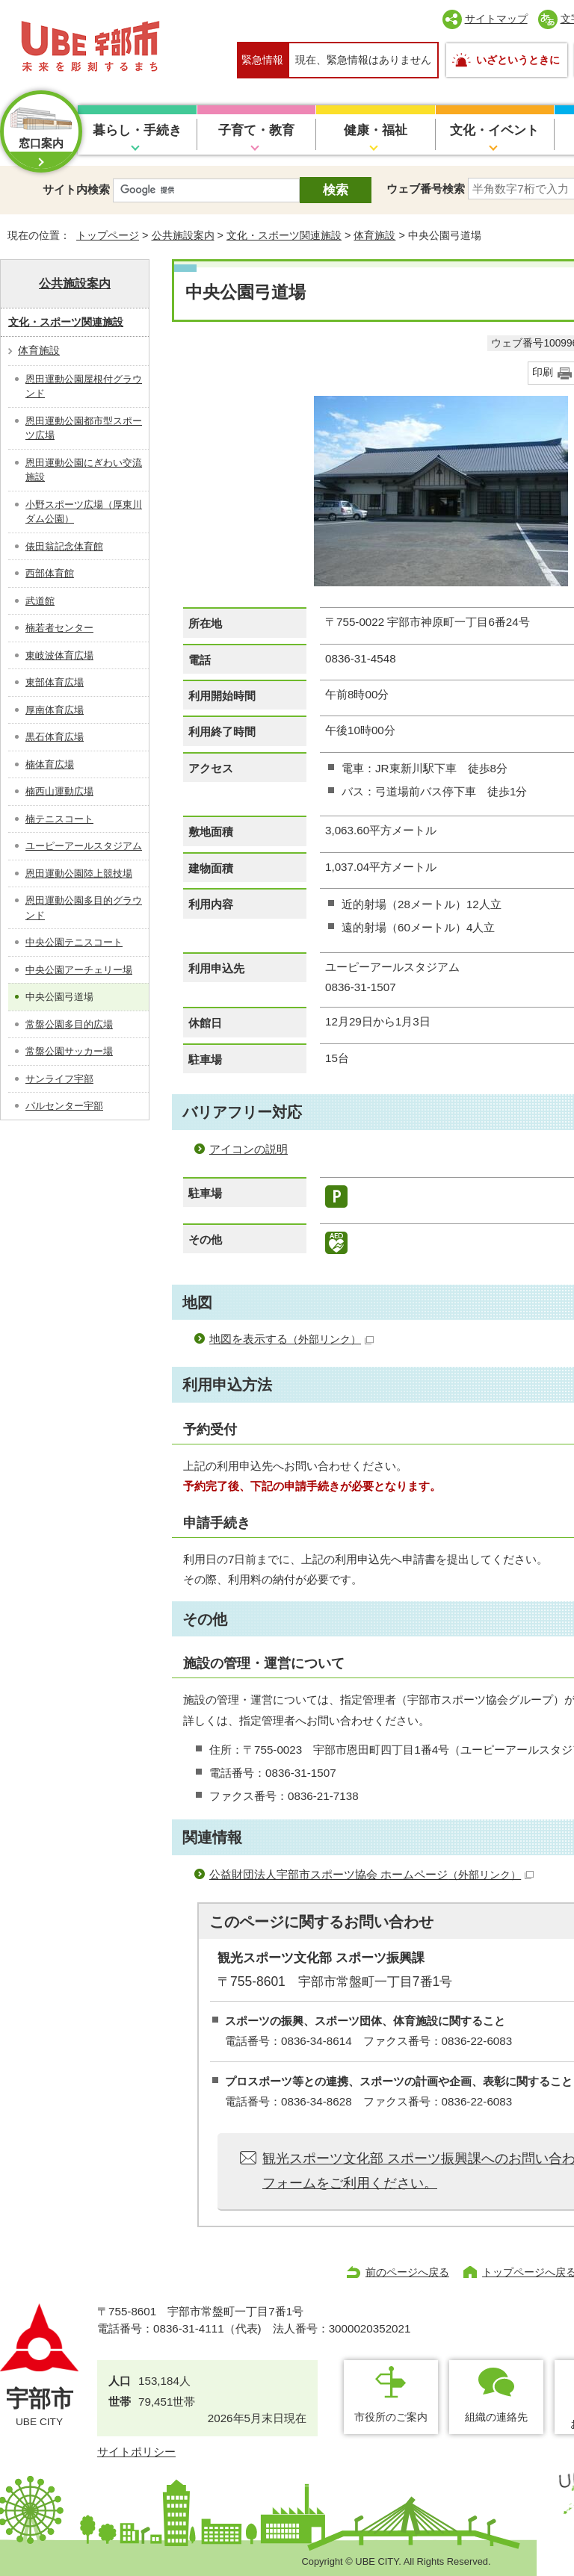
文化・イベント (494, 130)
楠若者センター (59, 627)
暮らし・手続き (137, 130)
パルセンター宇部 (64, 1105)
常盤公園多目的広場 (69, 1024)
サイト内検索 (76, 189)
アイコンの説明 (248, 1149)
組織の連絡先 (496, 2417)
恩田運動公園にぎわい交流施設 (83, 470)
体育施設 (374, 235)
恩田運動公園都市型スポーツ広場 (83, 428)
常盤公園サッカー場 (69, 1051)
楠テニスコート (59, 819)
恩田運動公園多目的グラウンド (83, 908)
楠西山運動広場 (59, 791)
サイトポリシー (136, 2451)
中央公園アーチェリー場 (78, 969)
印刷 (542, 372)
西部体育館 (49, 573)
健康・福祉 (375, 130)
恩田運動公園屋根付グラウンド (83, 386)
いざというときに (518, 60)
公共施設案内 (183, 235)
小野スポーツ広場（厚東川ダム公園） (83, 512)
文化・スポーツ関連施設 (284, 235)
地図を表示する (291, 1338)
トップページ (107, 235)
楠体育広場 (49, 764)
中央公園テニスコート (74, 942)
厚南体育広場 (54, 710)
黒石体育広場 (54, 736)
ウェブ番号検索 (425, 188)
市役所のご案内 (391, 2417)
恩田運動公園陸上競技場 (78, 873)
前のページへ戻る (407, 2272)
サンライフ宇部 (59, 1078)
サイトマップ (496, 19)
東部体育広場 (54, 682)
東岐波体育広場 (59, 655)
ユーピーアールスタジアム (83, 845)
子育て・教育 (256, 130)
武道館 (40, 600)
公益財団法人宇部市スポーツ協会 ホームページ (371, 1874)
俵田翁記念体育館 (64, 546)
